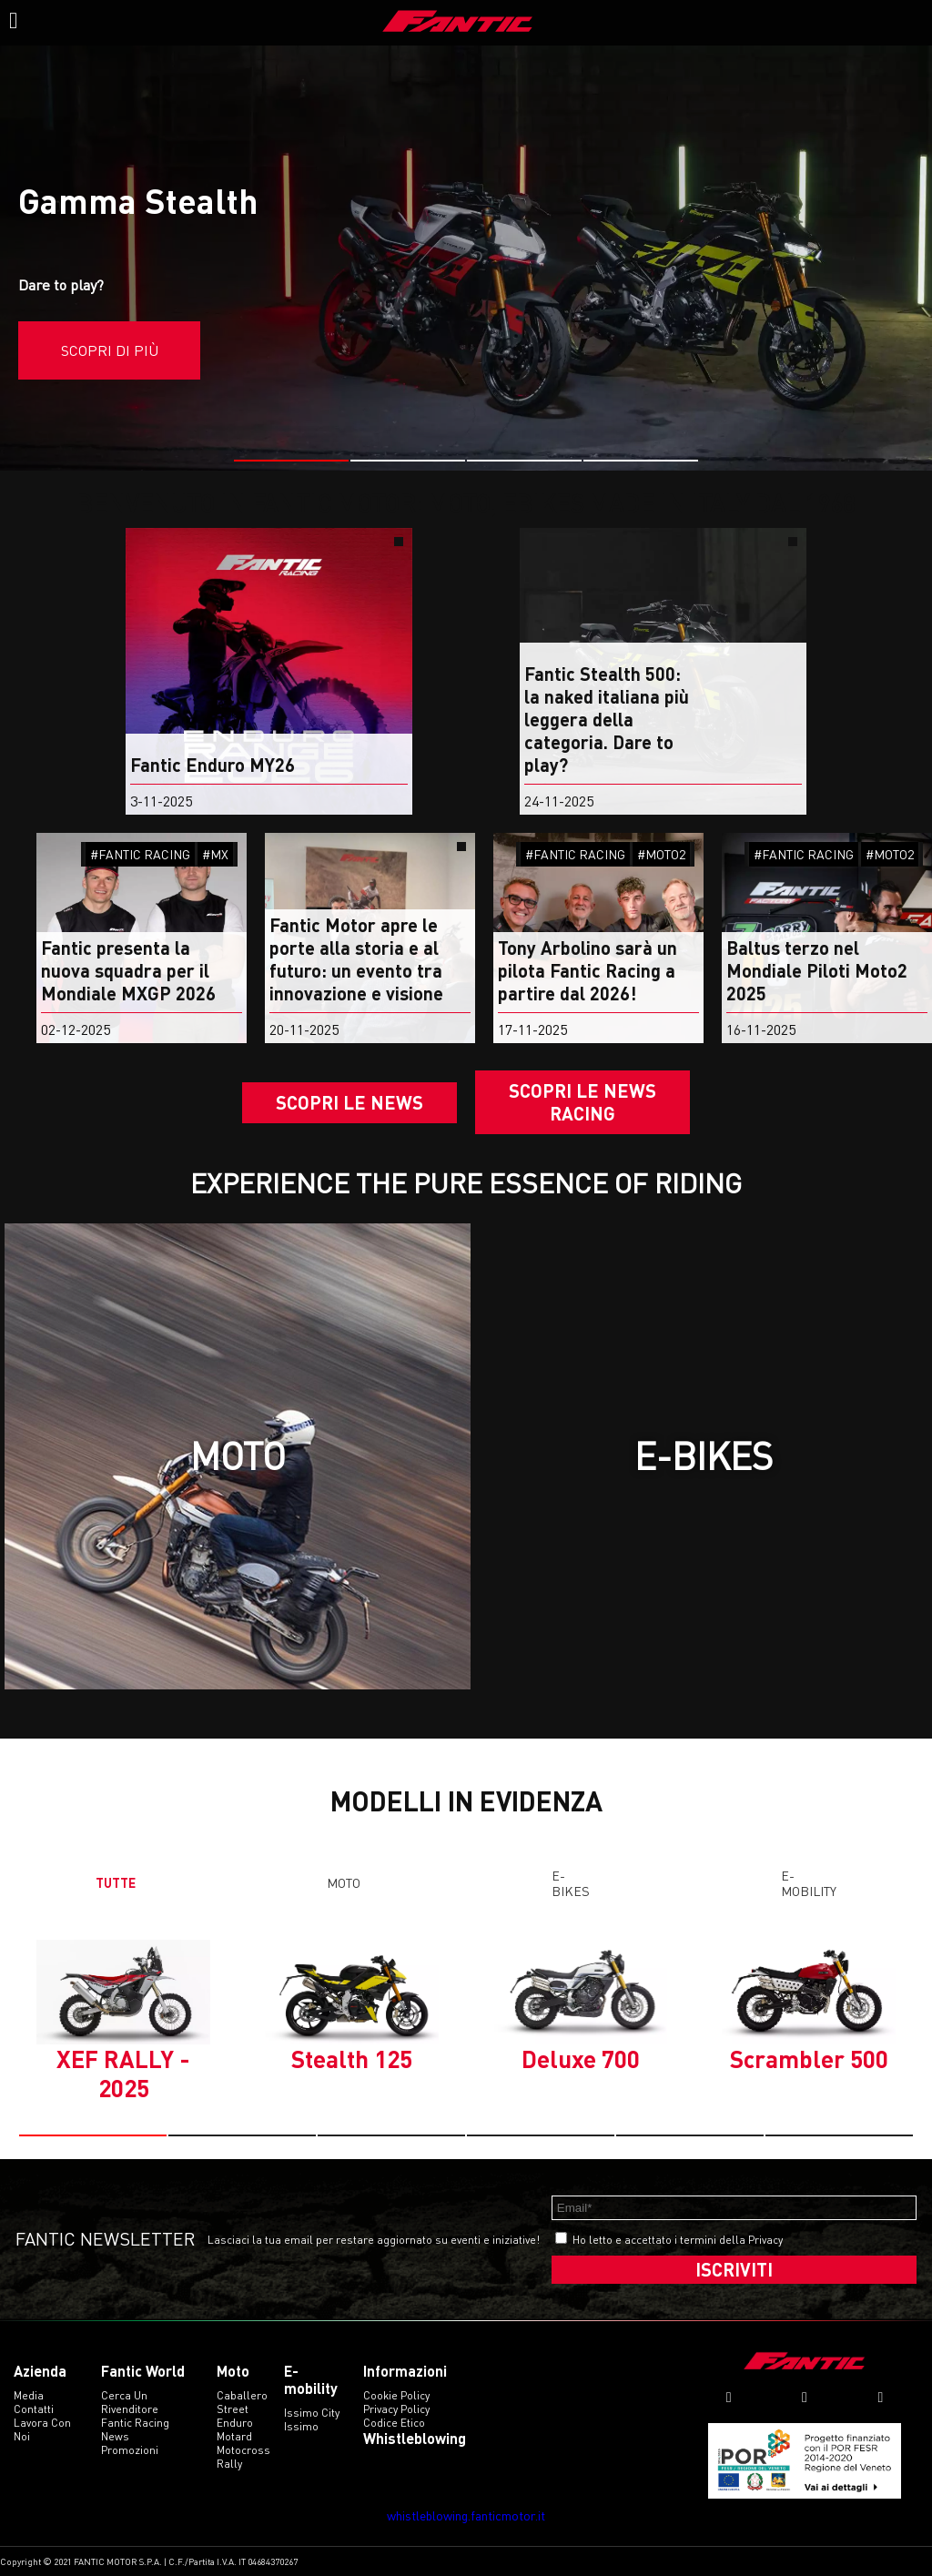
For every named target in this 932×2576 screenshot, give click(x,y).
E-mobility (808, 1883)
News (115, 2436)
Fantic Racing (135, 2422)
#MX (215, 854)
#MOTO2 (661, 854)
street (232, 2409)
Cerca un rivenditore (129, 2402)
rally (229, 2463)
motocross (243, 2450)
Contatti (34, 2409)
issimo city (311, 2412)
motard (234, 2436)
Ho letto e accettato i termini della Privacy (677, 2239)
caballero (242, 2395)
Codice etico (394, 2422)
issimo (301, 2426)
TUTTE (116, 1883)
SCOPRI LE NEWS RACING (582, 1102)
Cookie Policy (396, 2395)
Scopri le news (349, 1102)
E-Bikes (571, 1883)
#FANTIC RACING (140, 854)
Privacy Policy (396, 2409)
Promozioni (129, 2450)
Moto (343, 1883)
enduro (235, 2422)
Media (29, 2395)
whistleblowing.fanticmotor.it (466, 2515)
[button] (291, 460)
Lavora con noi (42, 2429)
